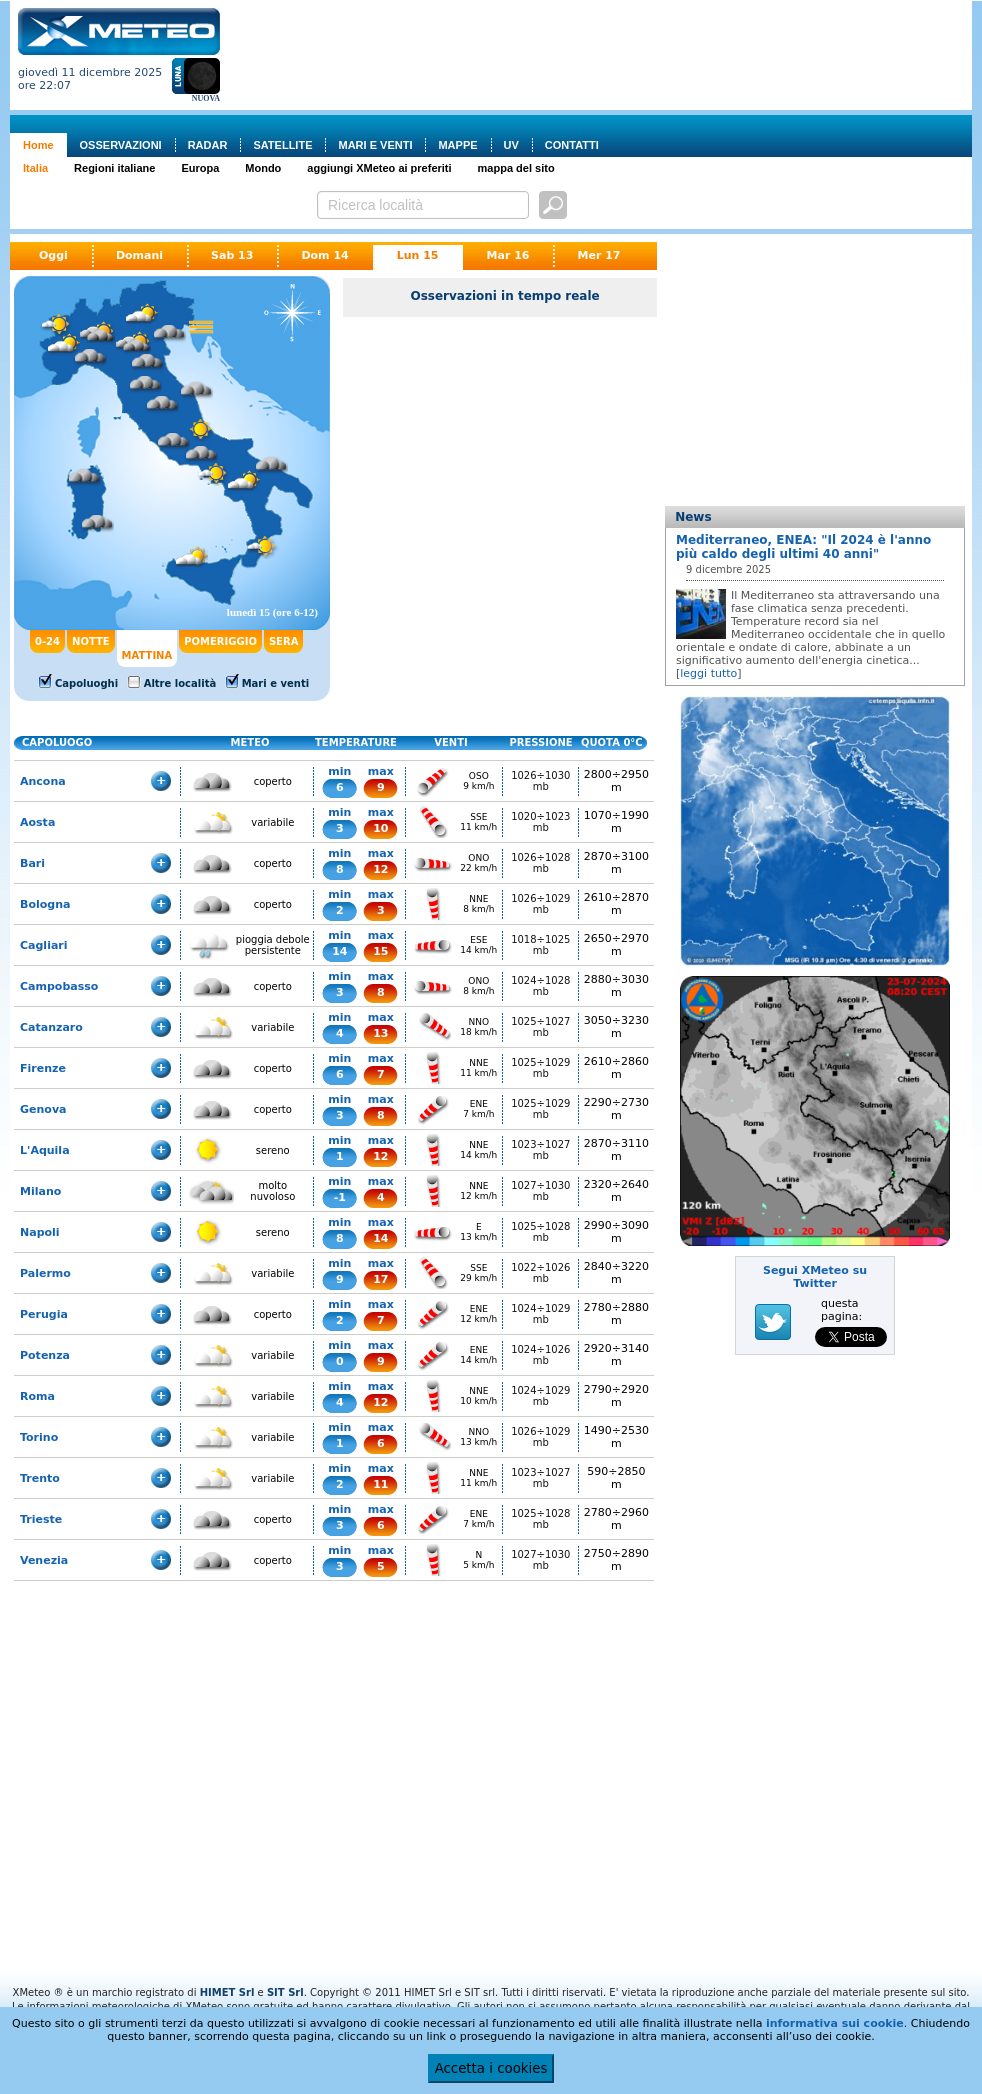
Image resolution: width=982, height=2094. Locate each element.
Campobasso (59, 986)
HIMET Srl (227, 1992)
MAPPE (457, 145)
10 (380, 828)
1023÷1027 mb (540, 1150)
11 (380, 1484)
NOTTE (91, 641)
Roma (37, 1396)
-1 (340, 1197)
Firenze (43, 1068)
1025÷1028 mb (540, 1232)
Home (38, 145)
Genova (43, 1109)
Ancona (43, 781)
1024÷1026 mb (540, 1355)
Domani (139, 255)
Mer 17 (598, 255)
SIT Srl (285, 1992)
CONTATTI (572, 145)
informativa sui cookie (835, 2023)
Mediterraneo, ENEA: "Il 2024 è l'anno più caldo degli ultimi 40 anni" (803, 547)
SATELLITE (282, 145)
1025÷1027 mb (540, 1027)
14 (339, 951)
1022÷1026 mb (540, 1273)
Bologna (45, 904)
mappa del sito (516, 168)
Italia (35, 168)
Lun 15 (418, 255)
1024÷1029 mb (540, 1314)
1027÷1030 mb (540, 1191)
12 (380, 869)
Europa (200, 168)
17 (380, 1279)
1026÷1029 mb (540, 904)
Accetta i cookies (491, 2068)
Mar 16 (508, 255)
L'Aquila (45, 1150)
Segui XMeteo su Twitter (815, 1277)
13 (380, 1033)
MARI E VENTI (375, 145)
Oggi (53, 255)
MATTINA (147, 655)
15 (380, 951)
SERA (283, 641)
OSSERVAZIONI (121, 145)
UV (511, 145)
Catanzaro (51, 1027)
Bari (32, 863)
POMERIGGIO (220, 641)
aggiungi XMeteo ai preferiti (379, 168)
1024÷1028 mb (540, 986)
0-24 (47, 641)
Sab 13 (232, 255)
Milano (40, 1191)
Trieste (41, 1519)
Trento (40, 1478)
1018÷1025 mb (540, 945)
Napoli (40, 1232)
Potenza (45, 1355)
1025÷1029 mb (540, 1068)
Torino (39, 1437)
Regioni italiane (114, 168)
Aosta (37, 822)
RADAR (208, 145)
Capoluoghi (86, 683)
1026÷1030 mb (540, 781)
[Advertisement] (310, 70)
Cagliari (44, 945)
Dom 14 (324, 255)
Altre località (180, 683)
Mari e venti (275, 683)
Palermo (45, 1273)
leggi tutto (708, 673)
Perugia (44, 1314)
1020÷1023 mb (540, 822)
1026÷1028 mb (540, 863)
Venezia (44, 1560)
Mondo (263, 168)
